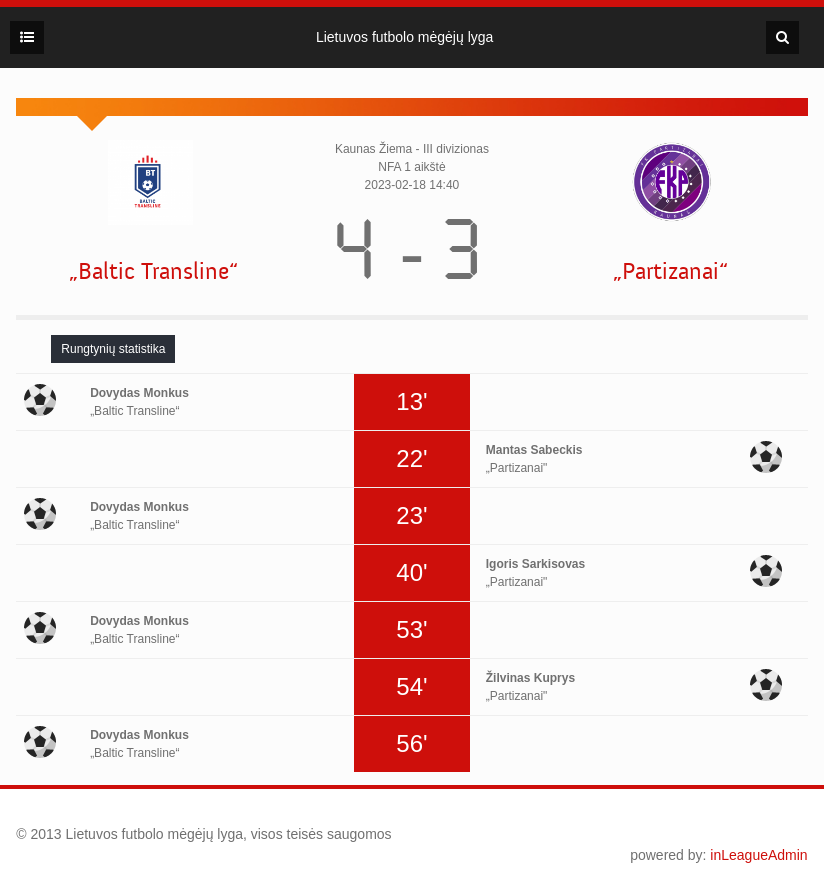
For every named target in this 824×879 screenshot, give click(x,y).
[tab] (113, 349)
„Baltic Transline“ (153, 271)
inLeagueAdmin (758, 855)
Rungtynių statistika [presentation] (113, 349)
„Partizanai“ (670, 271)
